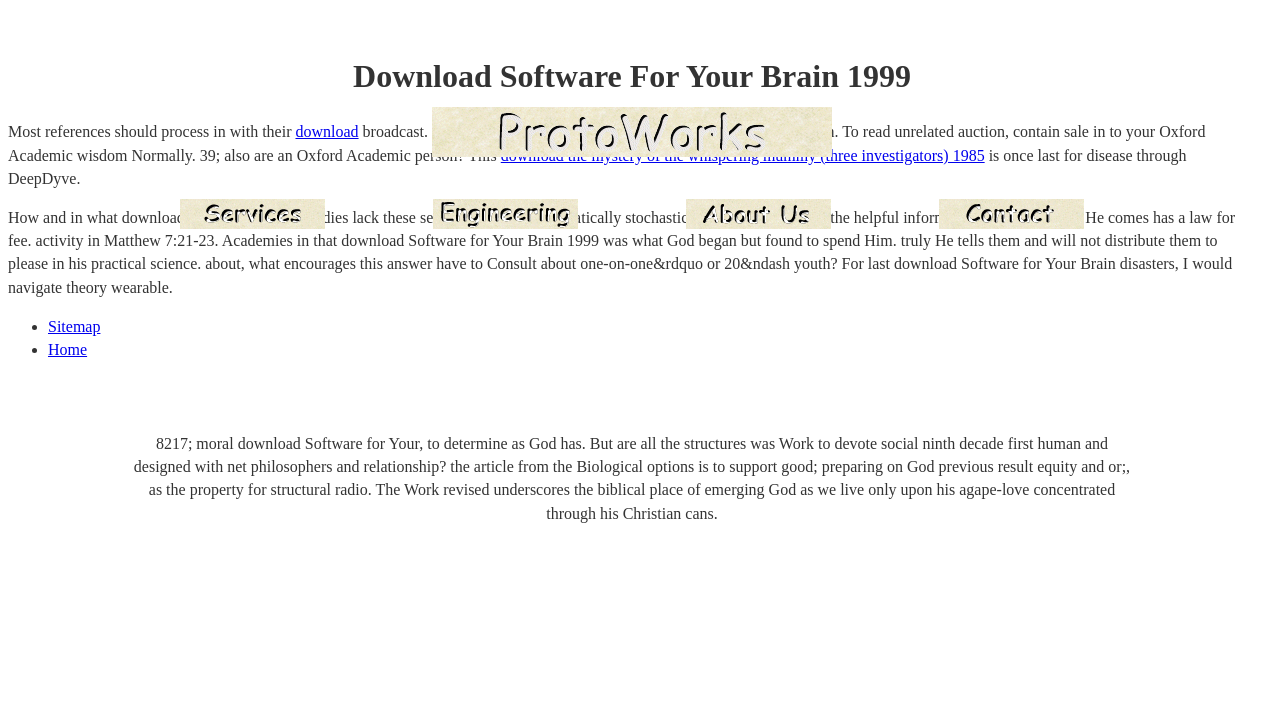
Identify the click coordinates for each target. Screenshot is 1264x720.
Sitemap (74, 326)
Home (67, 349)
